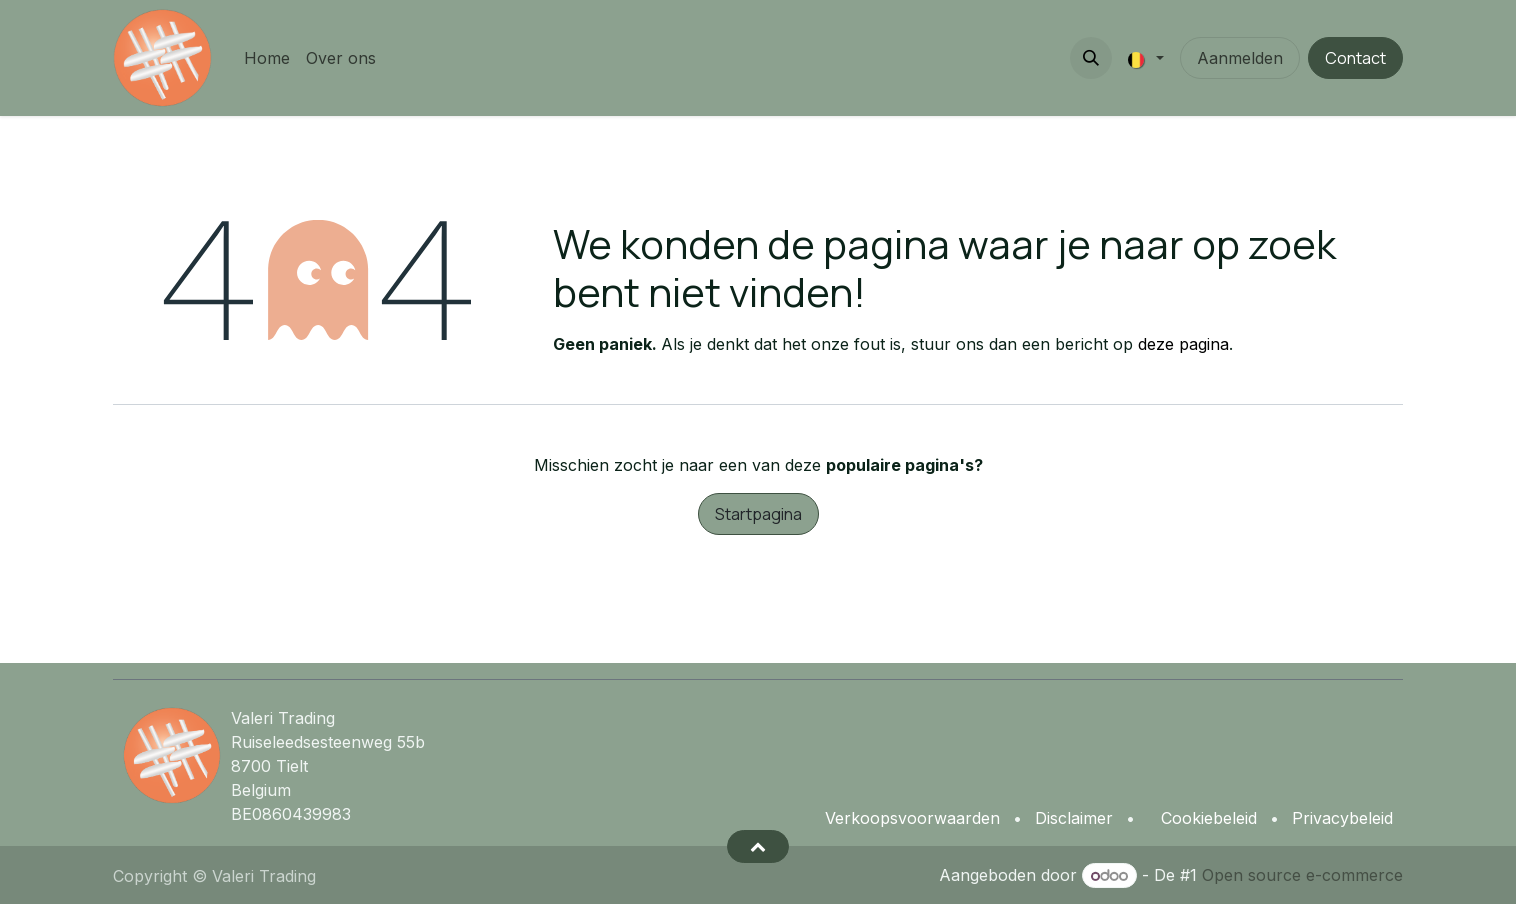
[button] (1091, 58)
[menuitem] (267, 58)
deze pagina (1183, 344)
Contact (1355, 58)
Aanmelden (1240, 58)
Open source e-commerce (1302, 875)
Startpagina (758, 514)
